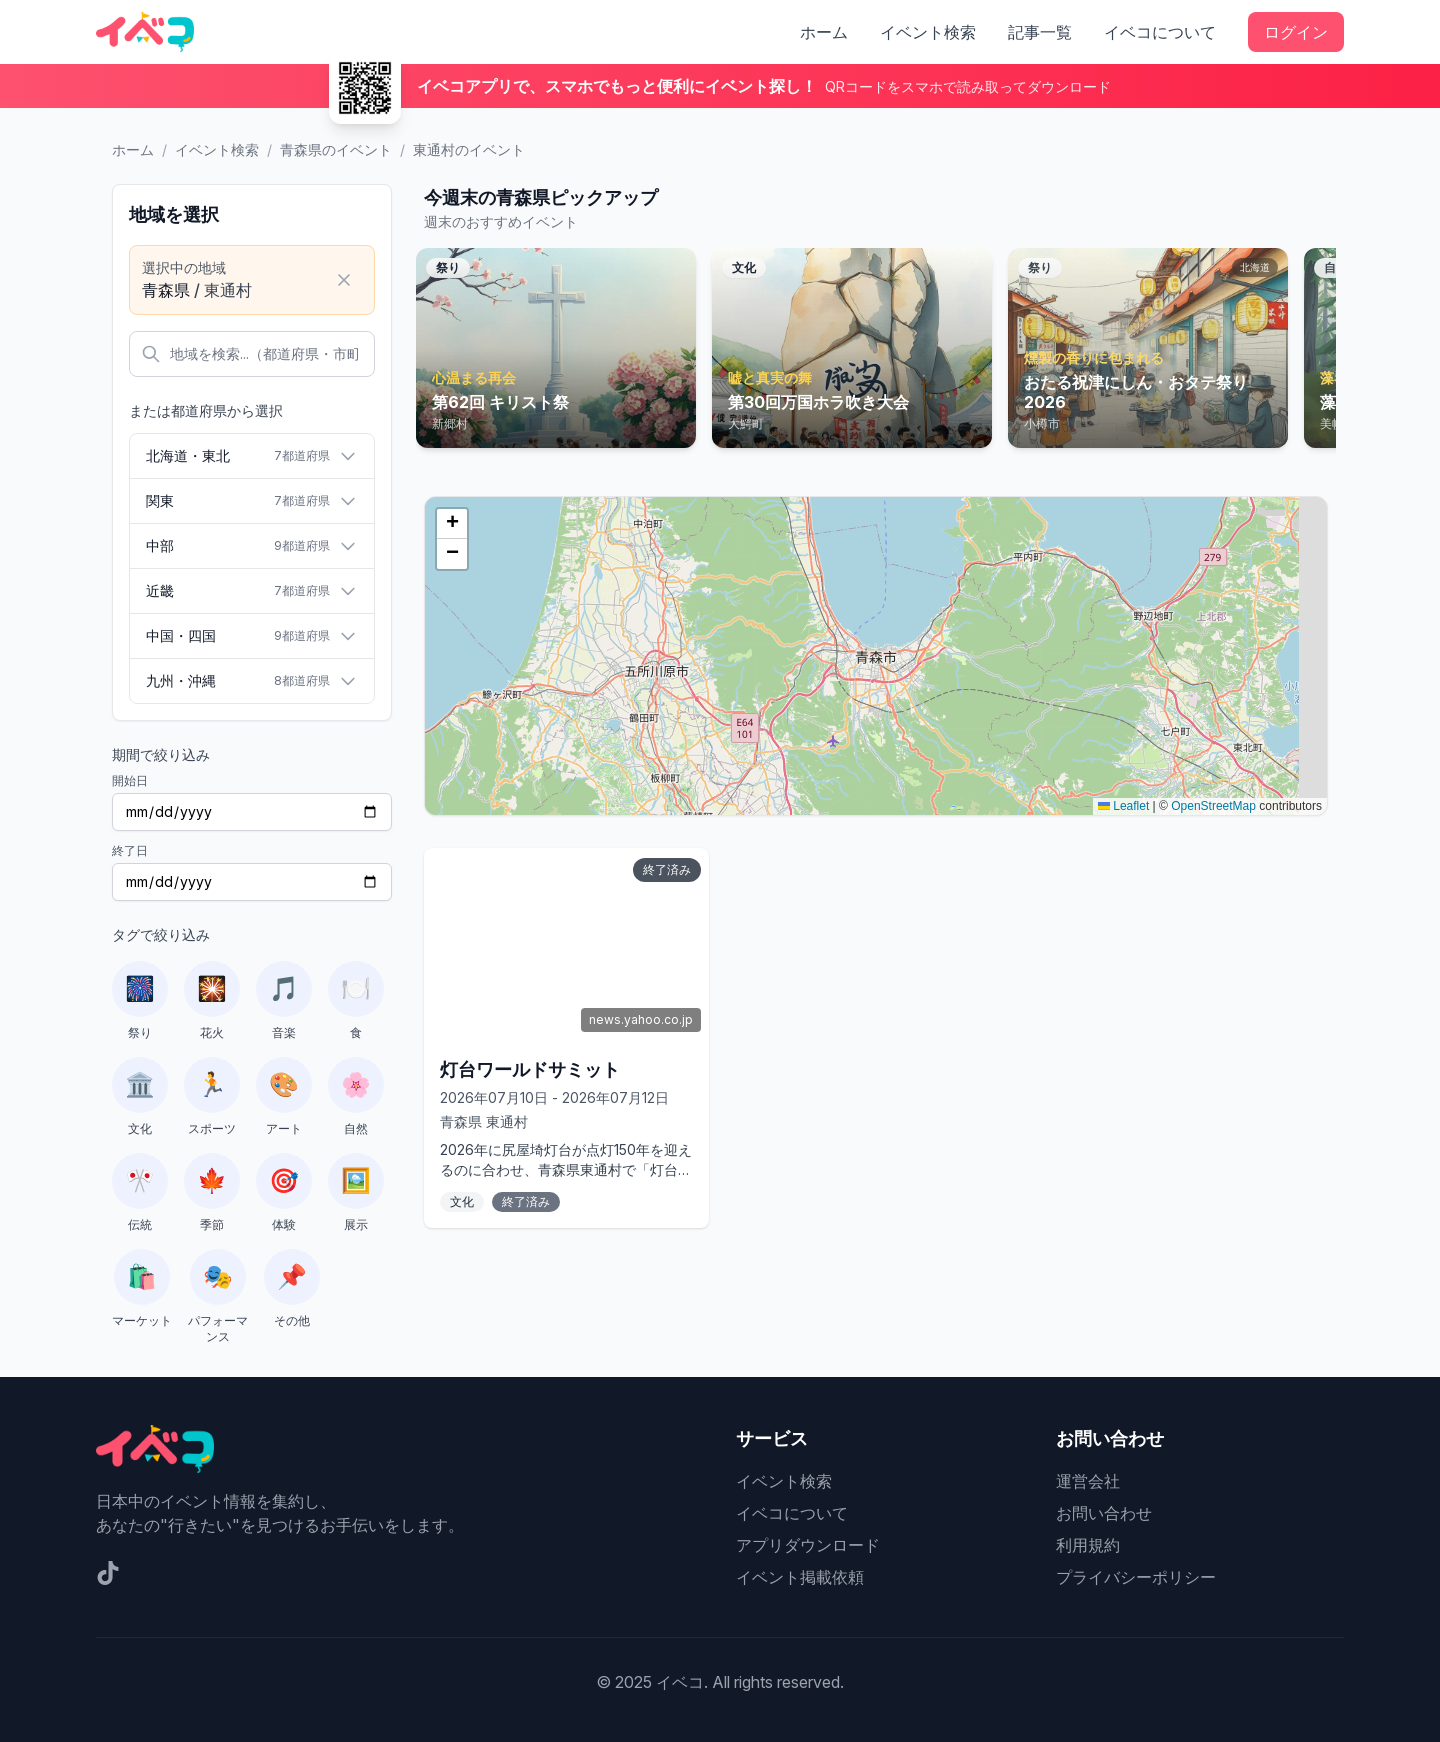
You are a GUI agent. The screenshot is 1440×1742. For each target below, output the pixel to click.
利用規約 (1088, 1545)
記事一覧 (1040, 32)
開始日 (130, 780)
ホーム (824, 32)
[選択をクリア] (344, 280)
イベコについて (1160, 32)
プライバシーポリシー (1136, 1577)
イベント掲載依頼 (800, 1577)
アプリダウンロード (808, 1545)
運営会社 (1088, 1481)
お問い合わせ (1104, 1513)
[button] (452, 524)
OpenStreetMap (1213, 806)
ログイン (1296, 32)
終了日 (130, 850)
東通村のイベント (469, 149)
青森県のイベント (336, 149)
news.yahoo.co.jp (641, 1019)
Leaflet (1123, 806)
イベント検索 (928, 32)
